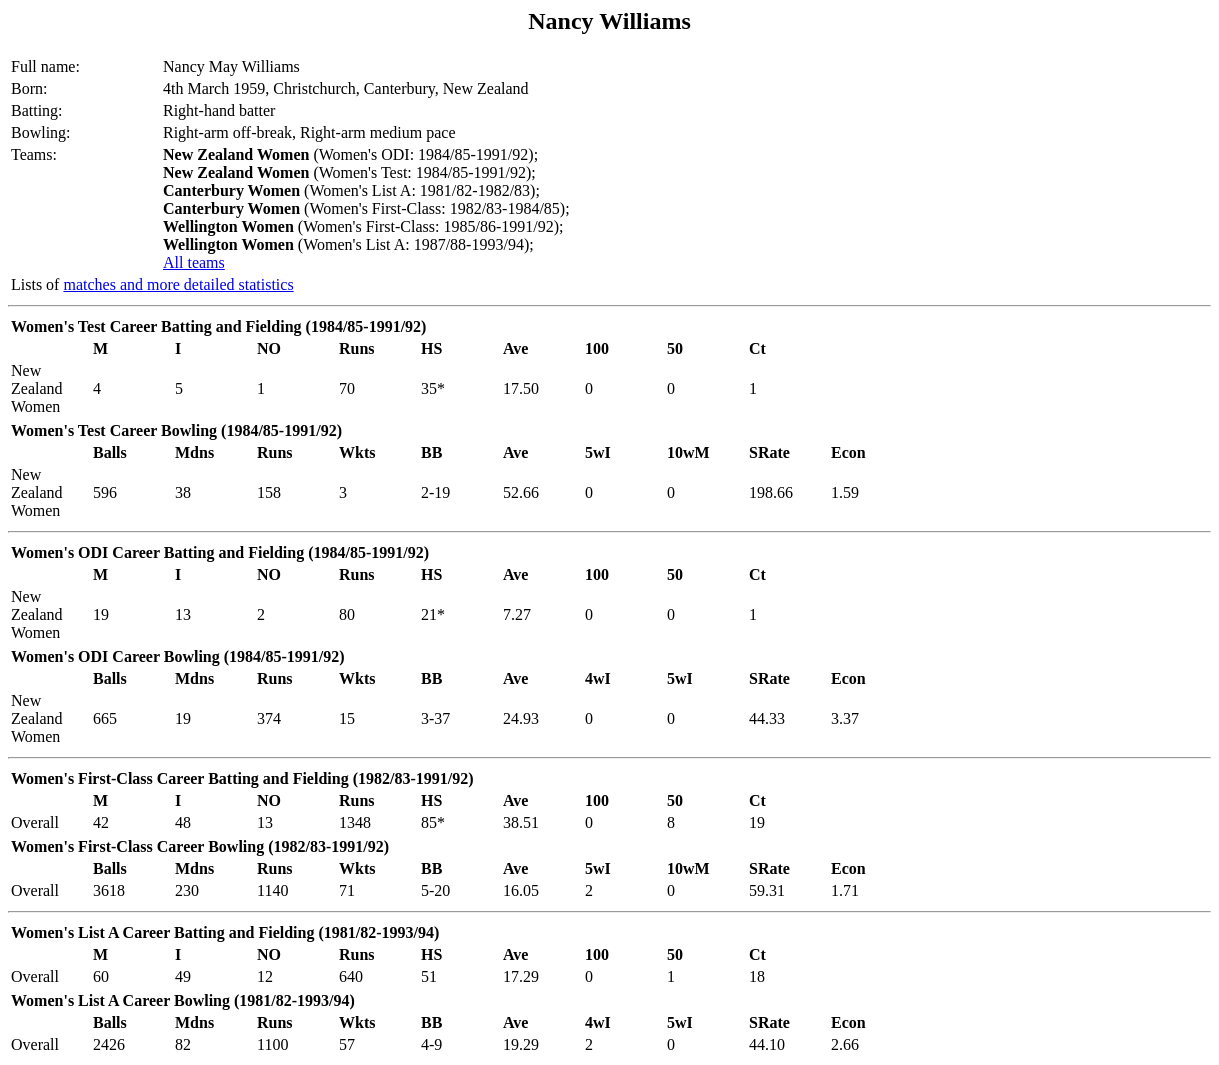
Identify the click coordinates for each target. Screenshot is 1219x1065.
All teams (194, 262)
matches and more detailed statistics (178, 284)
